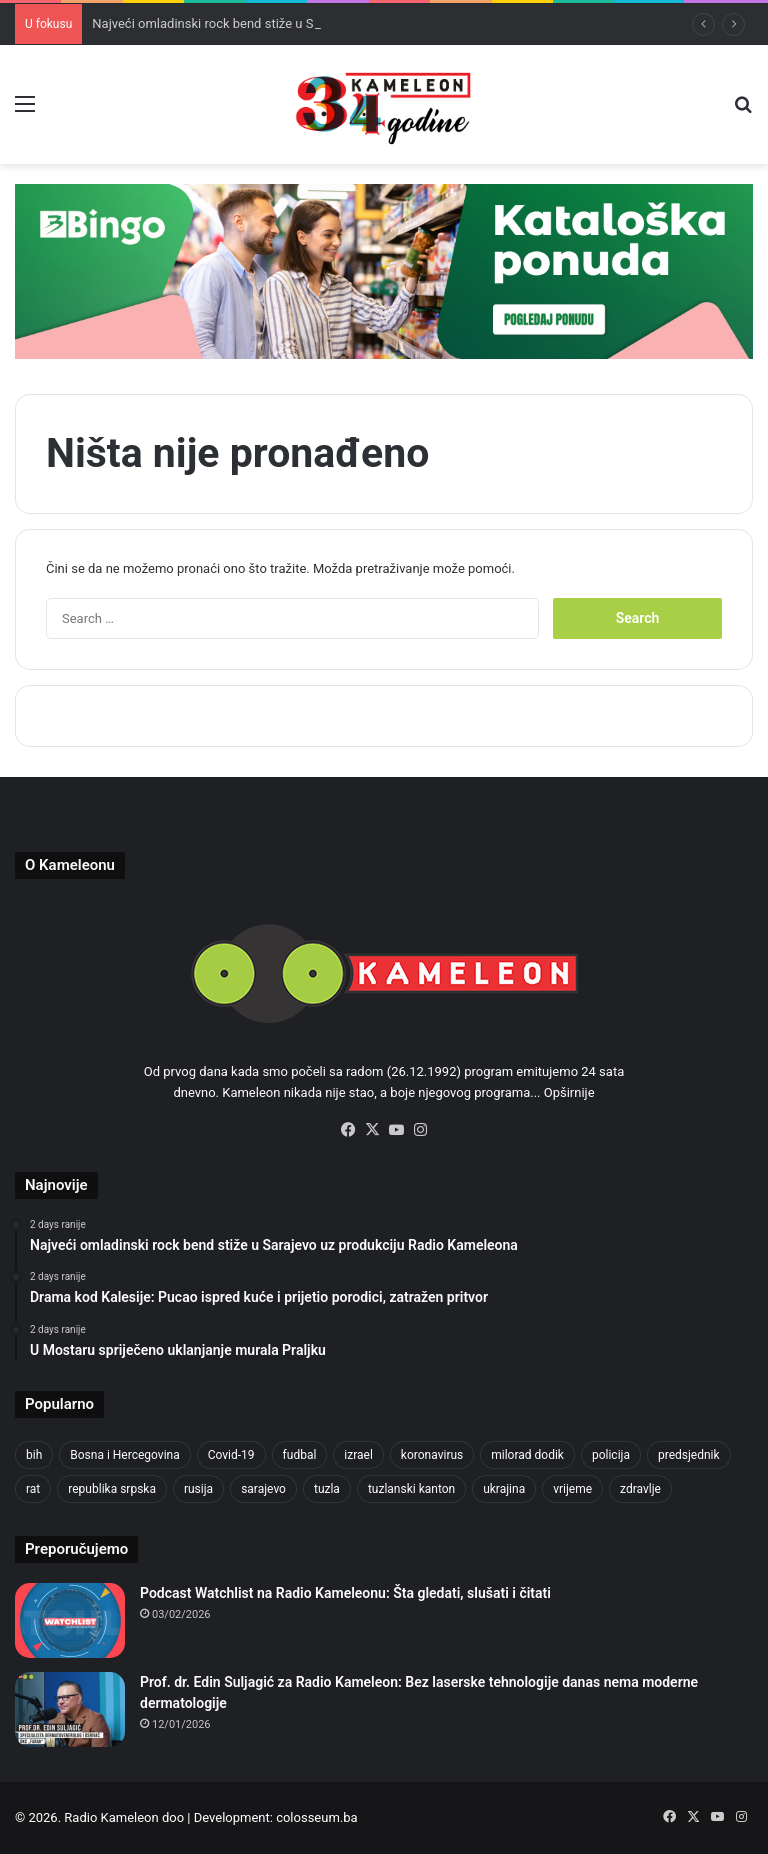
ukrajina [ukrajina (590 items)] (504, 1489)
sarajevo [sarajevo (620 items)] (263, 1489)
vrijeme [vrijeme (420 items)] (572, 1489)
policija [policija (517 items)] (611, 1455)
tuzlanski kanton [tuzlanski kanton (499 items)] (411, 1489)
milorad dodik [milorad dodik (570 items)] (527, 1455)
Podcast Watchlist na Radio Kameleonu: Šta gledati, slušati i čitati (345, 1593)
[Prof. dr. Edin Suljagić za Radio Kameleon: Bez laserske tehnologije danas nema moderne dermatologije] (70, 1709)
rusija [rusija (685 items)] (198, 1489)
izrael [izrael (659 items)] (358, 1455)
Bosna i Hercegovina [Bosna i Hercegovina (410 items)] (124, 1455)
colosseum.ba (316, 1817)
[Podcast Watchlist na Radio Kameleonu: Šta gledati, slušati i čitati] (70, 1620)
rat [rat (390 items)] (33, 1489)
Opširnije (569, 1092)
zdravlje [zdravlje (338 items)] (640, 1489)
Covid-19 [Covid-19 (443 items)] (231, 1455)
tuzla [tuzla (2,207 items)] (327, 1489)
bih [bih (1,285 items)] (34, 1455)
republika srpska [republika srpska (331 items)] (112, 1489)
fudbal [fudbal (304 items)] (300, 1455)
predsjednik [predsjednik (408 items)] (689, 1455)
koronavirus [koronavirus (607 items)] (432, 1455)
